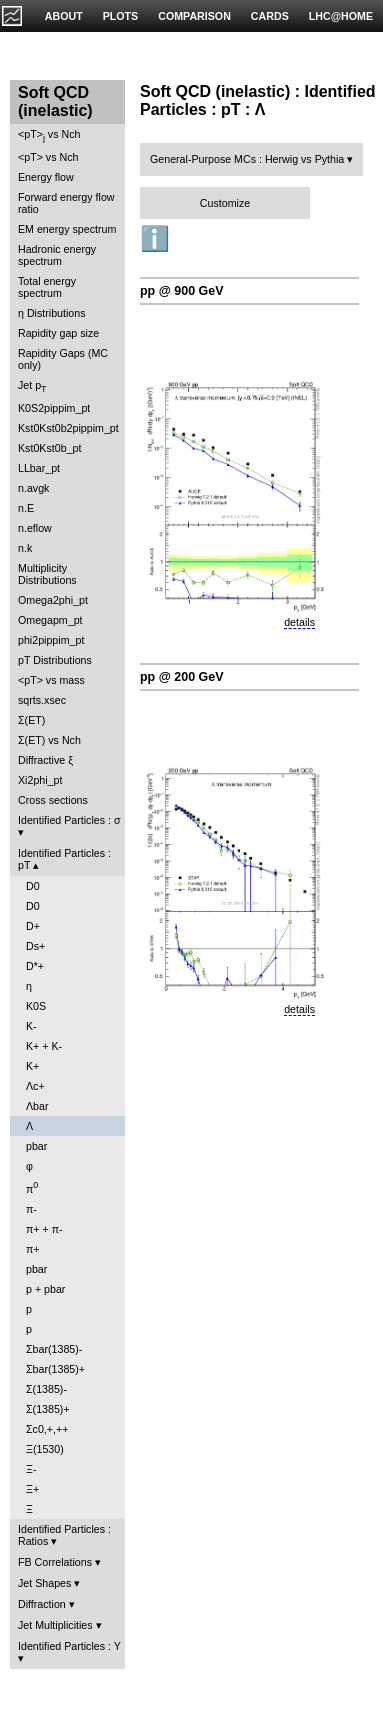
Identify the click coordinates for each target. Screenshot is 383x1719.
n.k (25, 548)
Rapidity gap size (58, 333)
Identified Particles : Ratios (64, 1535)
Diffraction (42, 1604)
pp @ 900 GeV (182, 291)
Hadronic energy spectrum (57, 255)
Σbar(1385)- (54, 1349)
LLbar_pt (39, 468)
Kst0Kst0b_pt (49, 448)
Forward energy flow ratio (66, 203)
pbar (36, 1146)
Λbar (37, 1106)
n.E (26, 508)
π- (31, 1209)
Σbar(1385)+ (55, 1369)
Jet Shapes (44, 1583)
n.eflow (35, 528)
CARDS (270, 16)
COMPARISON (194, 16)
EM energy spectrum (67, 229)
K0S (36, 1006)
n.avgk (33, 488)
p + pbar (45, 1289)
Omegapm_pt (50, 620)
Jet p (32, 386)
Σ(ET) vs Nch (49, 740)
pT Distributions (55, 660)
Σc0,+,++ (47, 1429)
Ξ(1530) (45, 1449)
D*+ (35, 966)
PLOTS (121, 16)
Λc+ (35, 1086)
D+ (33, 926)
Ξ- (31, 1469)
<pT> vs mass (51, 680)
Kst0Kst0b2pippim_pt (68, 428)
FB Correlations (55, 1562)
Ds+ (35, 946)
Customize (225, 203)
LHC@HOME (341, 16)
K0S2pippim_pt (54, 408)
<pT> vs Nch (49, 135)
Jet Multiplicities (55, 1625)
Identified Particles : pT (64, 859)
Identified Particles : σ (69, 820)
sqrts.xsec (42, 700)
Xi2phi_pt (40, 780)
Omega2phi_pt (53, 600)
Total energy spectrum (47, 287)
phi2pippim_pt (51, 640)
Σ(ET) (31, 720)
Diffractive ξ (45, 760)
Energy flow (46, 177)
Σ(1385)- (46, 1389)
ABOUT (64, 16)
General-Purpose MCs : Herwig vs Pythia (247, 159)
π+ (33, 1249)
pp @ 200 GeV (182, 677)
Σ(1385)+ (48, 1409)
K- (31, 1026)
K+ (32, 1066)
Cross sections (53, 800)
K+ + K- (44, 1046)
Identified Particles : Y (69, 1646)
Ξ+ (32, 1489)
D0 (33, 886)
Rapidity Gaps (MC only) (63, 359)
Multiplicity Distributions (47, 574)
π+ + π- (44, 1229)
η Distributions (52, 313)
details (299, 622)
